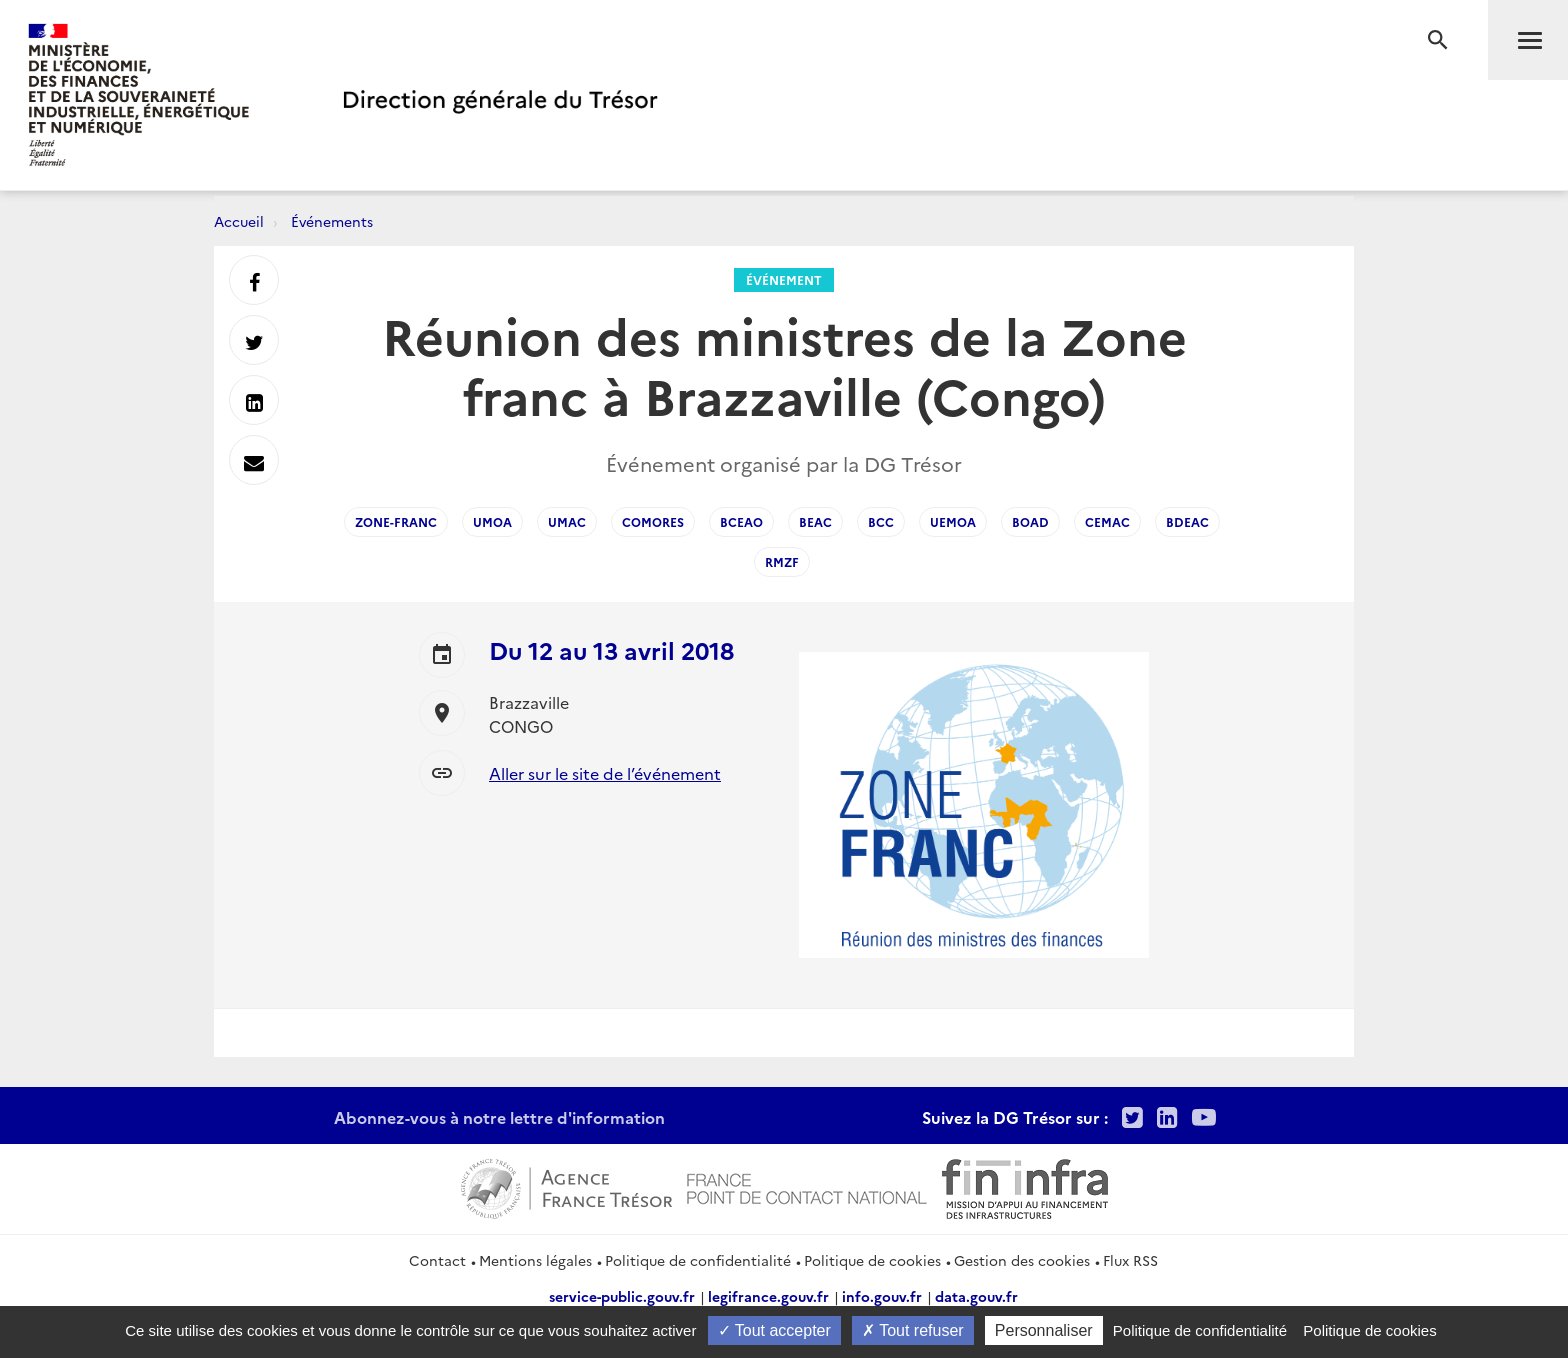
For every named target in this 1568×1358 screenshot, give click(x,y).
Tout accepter (774, 1330)
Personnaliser (1044, 1330)
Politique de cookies (872, 1260)
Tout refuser (913, 1330)
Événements (332, 221)
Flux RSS (1130, 1260)
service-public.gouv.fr (622, 1296)
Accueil (239, 221)
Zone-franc (396, 521)
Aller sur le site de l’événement (605, 773)
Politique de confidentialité (698, 1260)
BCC (881, 521)
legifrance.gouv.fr (768, 1296)
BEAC (815, 521)
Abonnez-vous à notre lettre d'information (499, 1117)
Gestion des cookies (1022, 1260)
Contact (437, 1260)
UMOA (492, 521)
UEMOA (953, 521)
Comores (653, 521)
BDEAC (1187, 521)
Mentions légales (535, 1260)
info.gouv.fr (882, 1296)
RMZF (782, 561)
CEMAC (1107, 521)
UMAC (567, 521)
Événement (784, 279)
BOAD (1030, 521)
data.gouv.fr (976, 1296)
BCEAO (741, 521)
